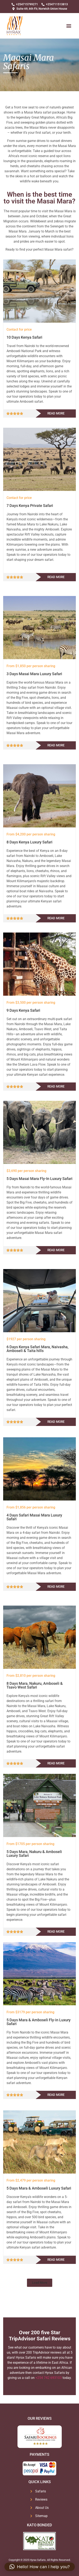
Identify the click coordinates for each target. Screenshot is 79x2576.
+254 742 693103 (48, 2378)
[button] (69, 26)
